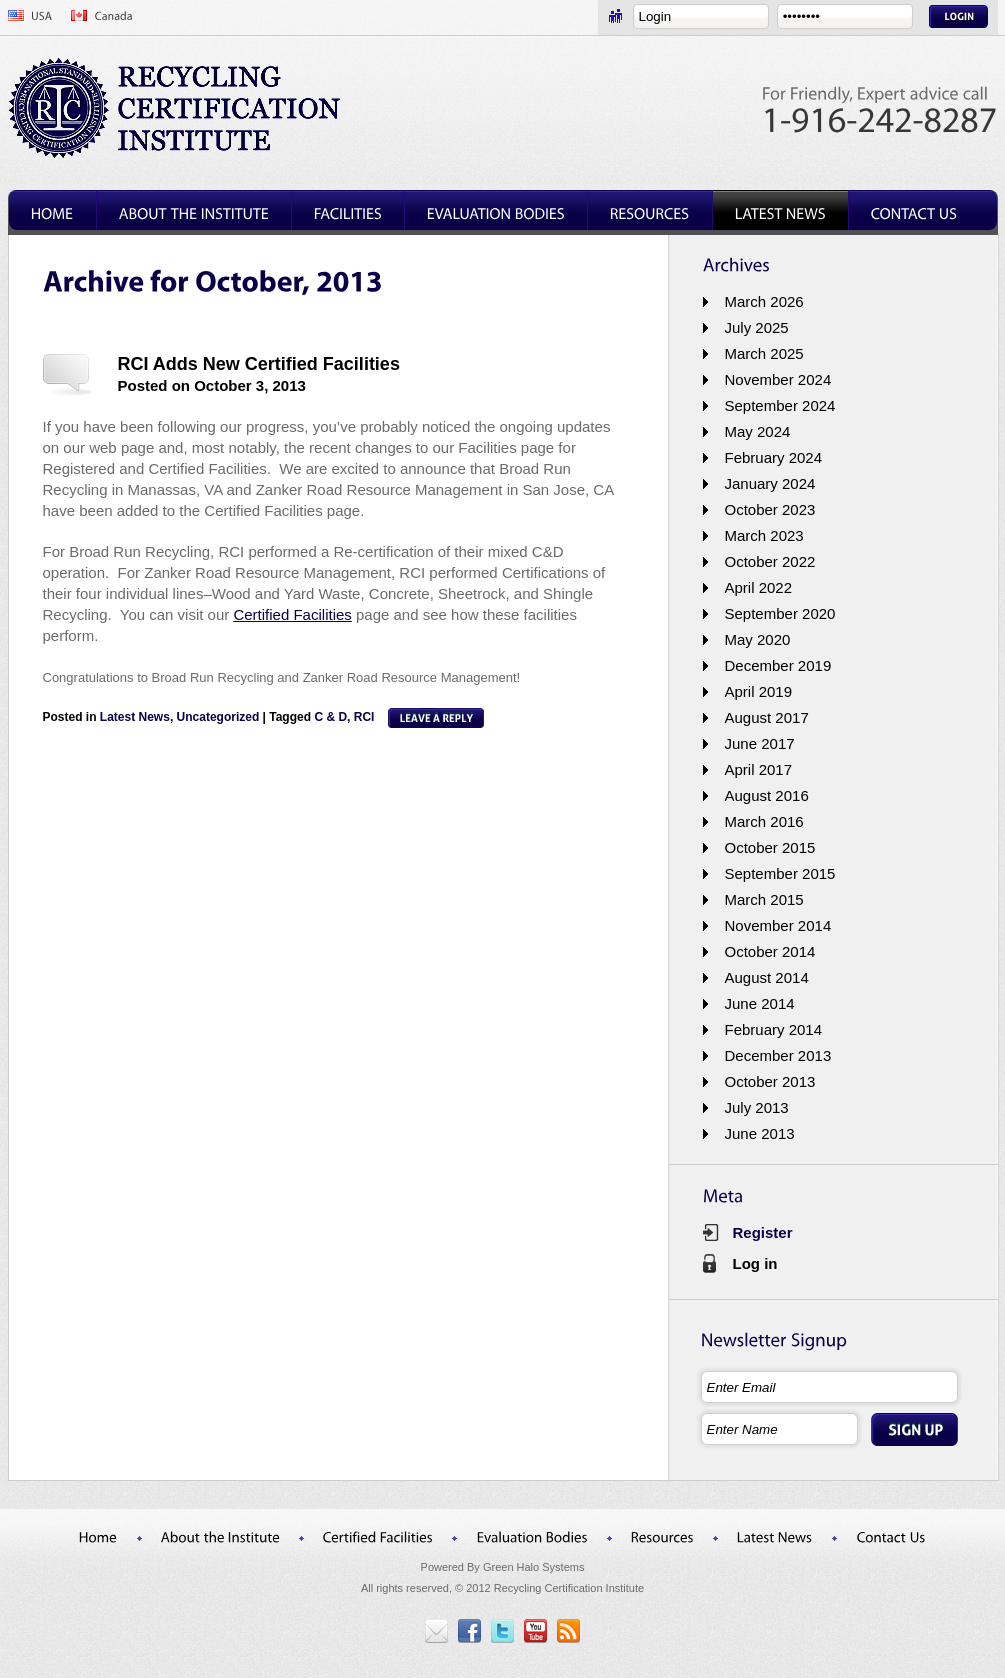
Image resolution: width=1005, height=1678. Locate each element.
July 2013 (757, 1107)
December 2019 (778, 665)
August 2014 (767, 977)
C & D (330, 717)
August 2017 (767, 717)
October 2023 (770, 509)
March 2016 (764, 821)
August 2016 (767, 795)
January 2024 (770, 483)
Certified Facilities (292, 614)
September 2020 (780, 613)
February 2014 (774, 1029)
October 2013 (770, 1081)
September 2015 (780, 873)
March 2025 (764, 353)
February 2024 (774, 457)
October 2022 (770, 561)
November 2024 (778, 379)
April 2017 (759, 769)
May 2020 (758, 639)
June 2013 (760, 1133)
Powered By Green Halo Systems (503, 1567)
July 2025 (757, 327)
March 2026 (764, 301)
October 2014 (770, 951)
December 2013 (778, 1055)
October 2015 (770, 847)
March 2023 (764, 535)
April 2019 (759, 691)
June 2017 (760, 743)
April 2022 (759, 587)
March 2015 (764, 899)
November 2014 (778, 925)
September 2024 (780, 405)
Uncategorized (218, 717)
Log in (755, 1263)
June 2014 (760, 1003)
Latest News (135, 717)
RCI (364, 717)
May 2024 (758, 431)
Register (763, 1232)
